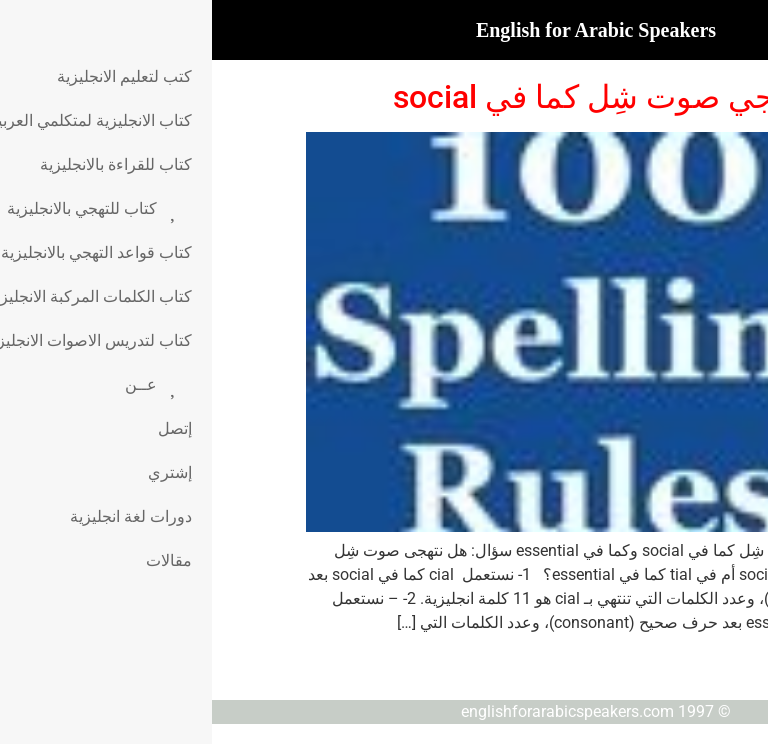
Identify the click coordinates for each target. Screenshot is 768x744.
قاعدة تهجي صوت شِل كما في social (427, 97)
